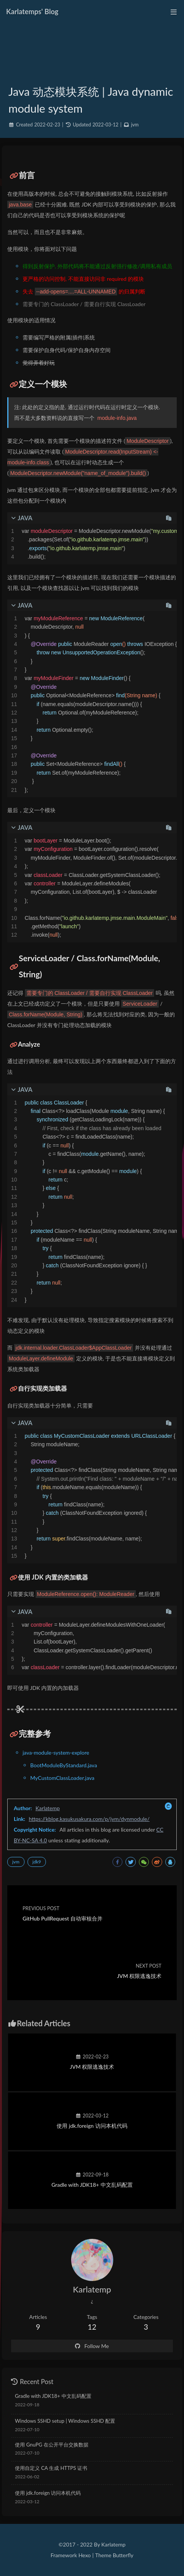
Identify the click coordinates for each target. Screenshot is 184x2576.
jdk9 (37, 1862)
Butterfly (123, 2555)
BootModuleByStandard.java (63, 1765)
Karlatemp (48, 1808)
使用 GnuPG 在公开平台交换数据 (51, 2445)
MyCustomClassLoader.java (62, 1778)
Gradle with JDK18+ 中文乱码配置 (53, 2396)
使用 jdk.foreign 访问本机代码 (48, 2493)
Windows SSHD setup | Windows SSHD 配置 (65, 2421)
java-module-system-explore (56, 1752)
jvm (134, 125)
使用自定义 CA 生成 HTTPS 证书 (51, 2468)
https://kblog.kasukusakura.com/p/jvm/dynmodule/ (89, 1819)
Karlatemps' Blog (32, 11)
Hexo (84, 2555)
